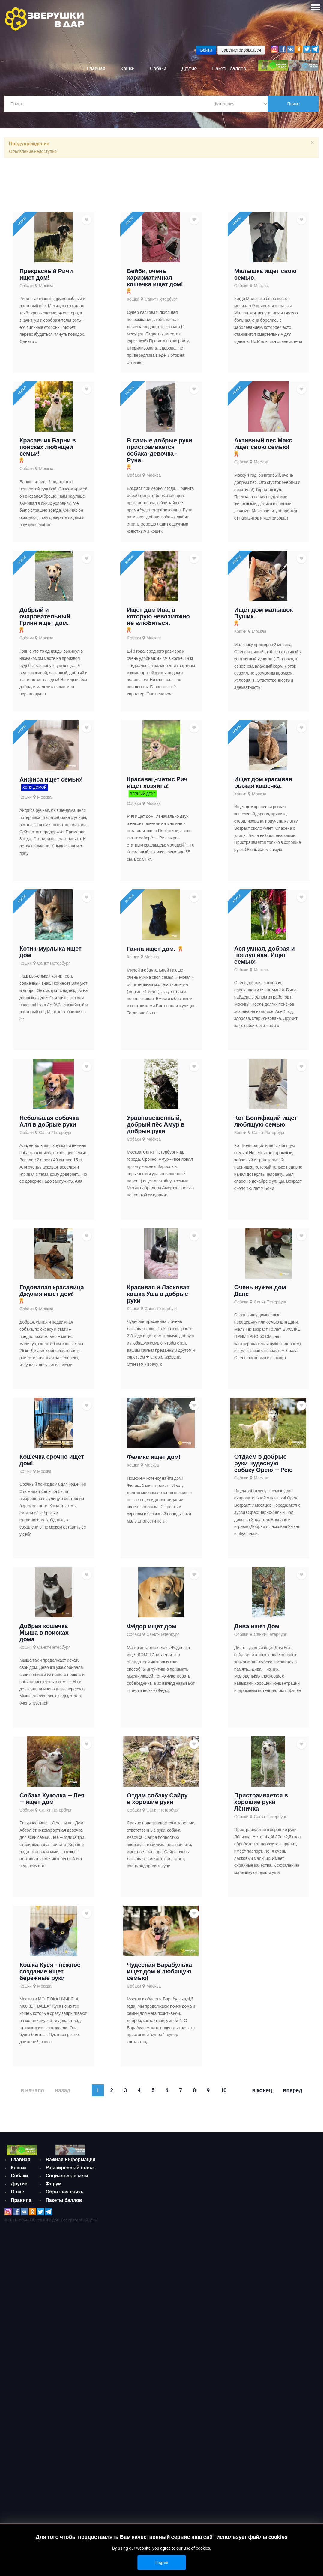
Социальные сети (67, 2318)
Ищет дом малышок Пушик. (263, 636)
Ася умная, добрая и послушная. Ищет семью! (264, 1000)
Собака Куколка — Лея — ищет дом (52, 1900)
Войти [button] (206, 50)
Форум (54, 2326)
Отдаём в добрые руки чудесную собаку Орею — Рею (263, 1542)
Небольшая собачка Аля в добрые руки (49, 1178)
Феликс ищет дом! (153, 1536)
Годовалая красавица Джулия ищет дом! (51, 1358)
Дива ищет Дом (257, 1716)
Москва (46, 286)
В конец (262, 2213)
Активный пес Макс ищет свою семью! (263, 456)
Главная (20, 2292)
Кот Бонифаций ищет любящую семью (265, 1178)
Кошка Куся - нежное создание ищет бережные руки (49, 2083)
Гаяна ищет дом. (151, 994)
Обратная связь (64, 2334)
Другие (19, 2316)
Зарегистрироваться (241, 50)
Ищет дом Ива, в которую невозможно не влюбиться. (158, 640)
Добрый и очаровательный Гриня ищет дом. (44, 640)
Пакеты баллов (64, 2342)
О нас (17, 2324)
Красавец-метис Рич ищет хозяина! (157, 817)
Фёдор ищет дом (151, 1716)
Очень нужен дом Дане (260, 1358)
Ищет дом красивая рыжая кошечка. (263, 817)
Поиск (293, 103)
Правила (21, 2333)
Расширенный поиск (70, 2310)
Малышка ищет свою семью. (265, 275)
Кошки (133, 300)
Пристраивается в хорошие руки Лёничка (261, 1903)
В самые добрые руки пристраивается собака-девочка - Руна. (159, 462)
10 (223, 2213)
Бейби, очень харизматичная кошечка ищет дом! (155, 279)
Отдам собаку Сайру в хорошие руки (157, 1900)
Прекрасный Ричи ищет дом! (46, 275)
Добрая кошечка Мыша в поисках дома (44, 1722)
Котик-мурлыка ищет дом (50, 997)
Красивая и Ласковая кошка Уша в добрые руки (158, 1361)
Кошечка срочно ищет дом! (51, 1539)
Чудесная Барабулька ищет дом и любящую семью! (159, 2083)
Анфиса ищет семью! (50, 814)
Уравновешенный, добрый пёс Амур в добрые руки (156, 1181)
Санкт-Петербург (161, 300)
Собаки (26, 286)
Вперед (292, 2213)
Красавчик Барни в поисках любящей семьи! (47, 459)
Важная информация (70, 2301)
